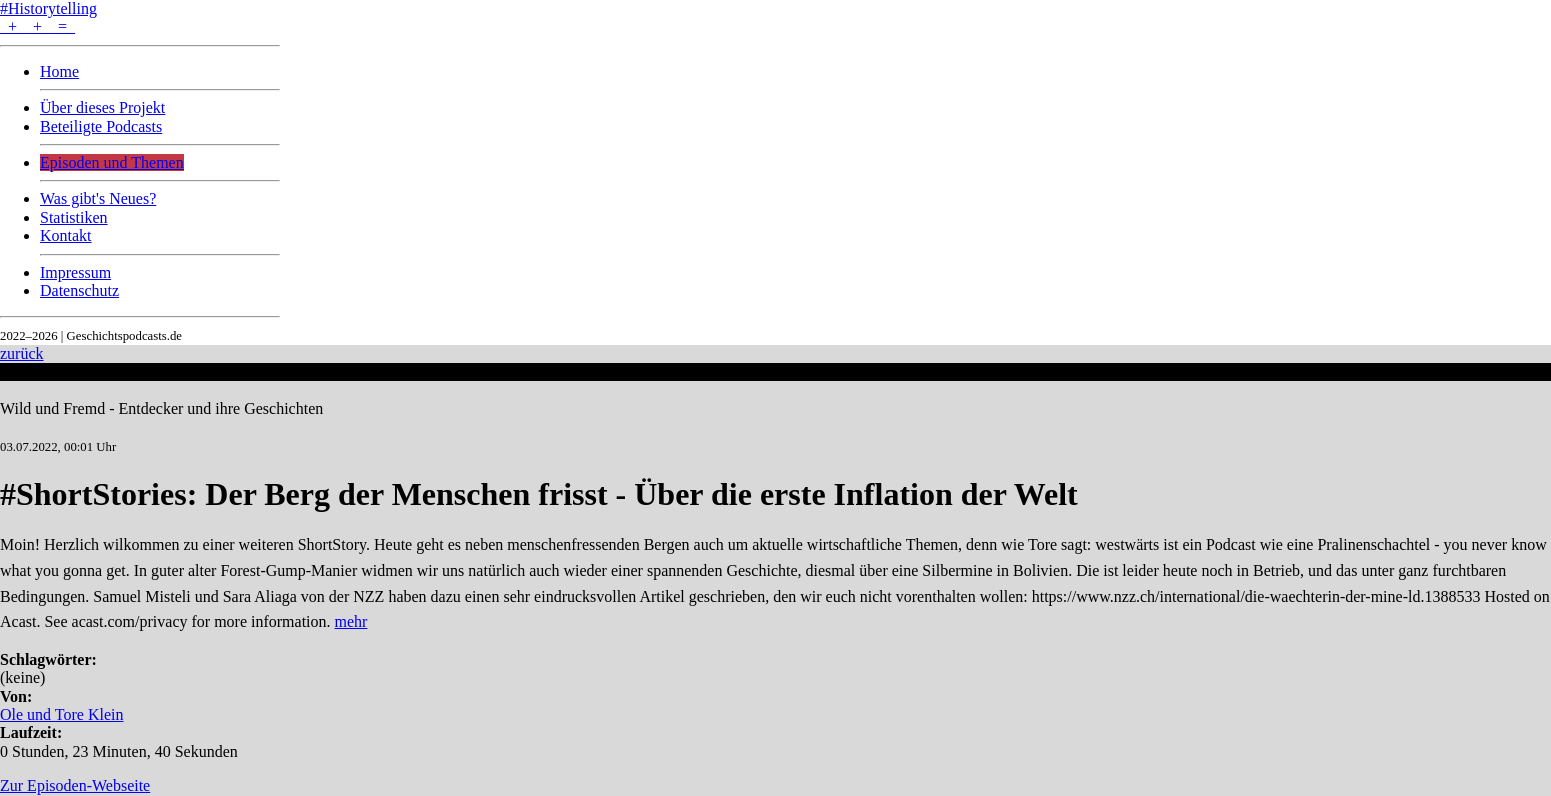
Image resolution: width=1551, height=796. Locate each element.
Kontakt (66, 235)
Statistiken (74, 217)
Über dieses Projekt (102, 107)
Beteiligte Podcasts (101, 126)
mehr (351, 621)
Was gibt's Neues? (98, 198)
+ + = (37, 26)
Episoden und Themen (112, 162)
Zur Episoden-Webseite (75, 785)
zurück (22, 353)
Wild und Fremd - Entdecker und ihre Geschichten (161, 408)
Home (59, 71)
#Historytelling (48, 8)
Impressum (75, 272)
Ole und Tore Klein (61, 714)
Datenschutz (79, 290)
